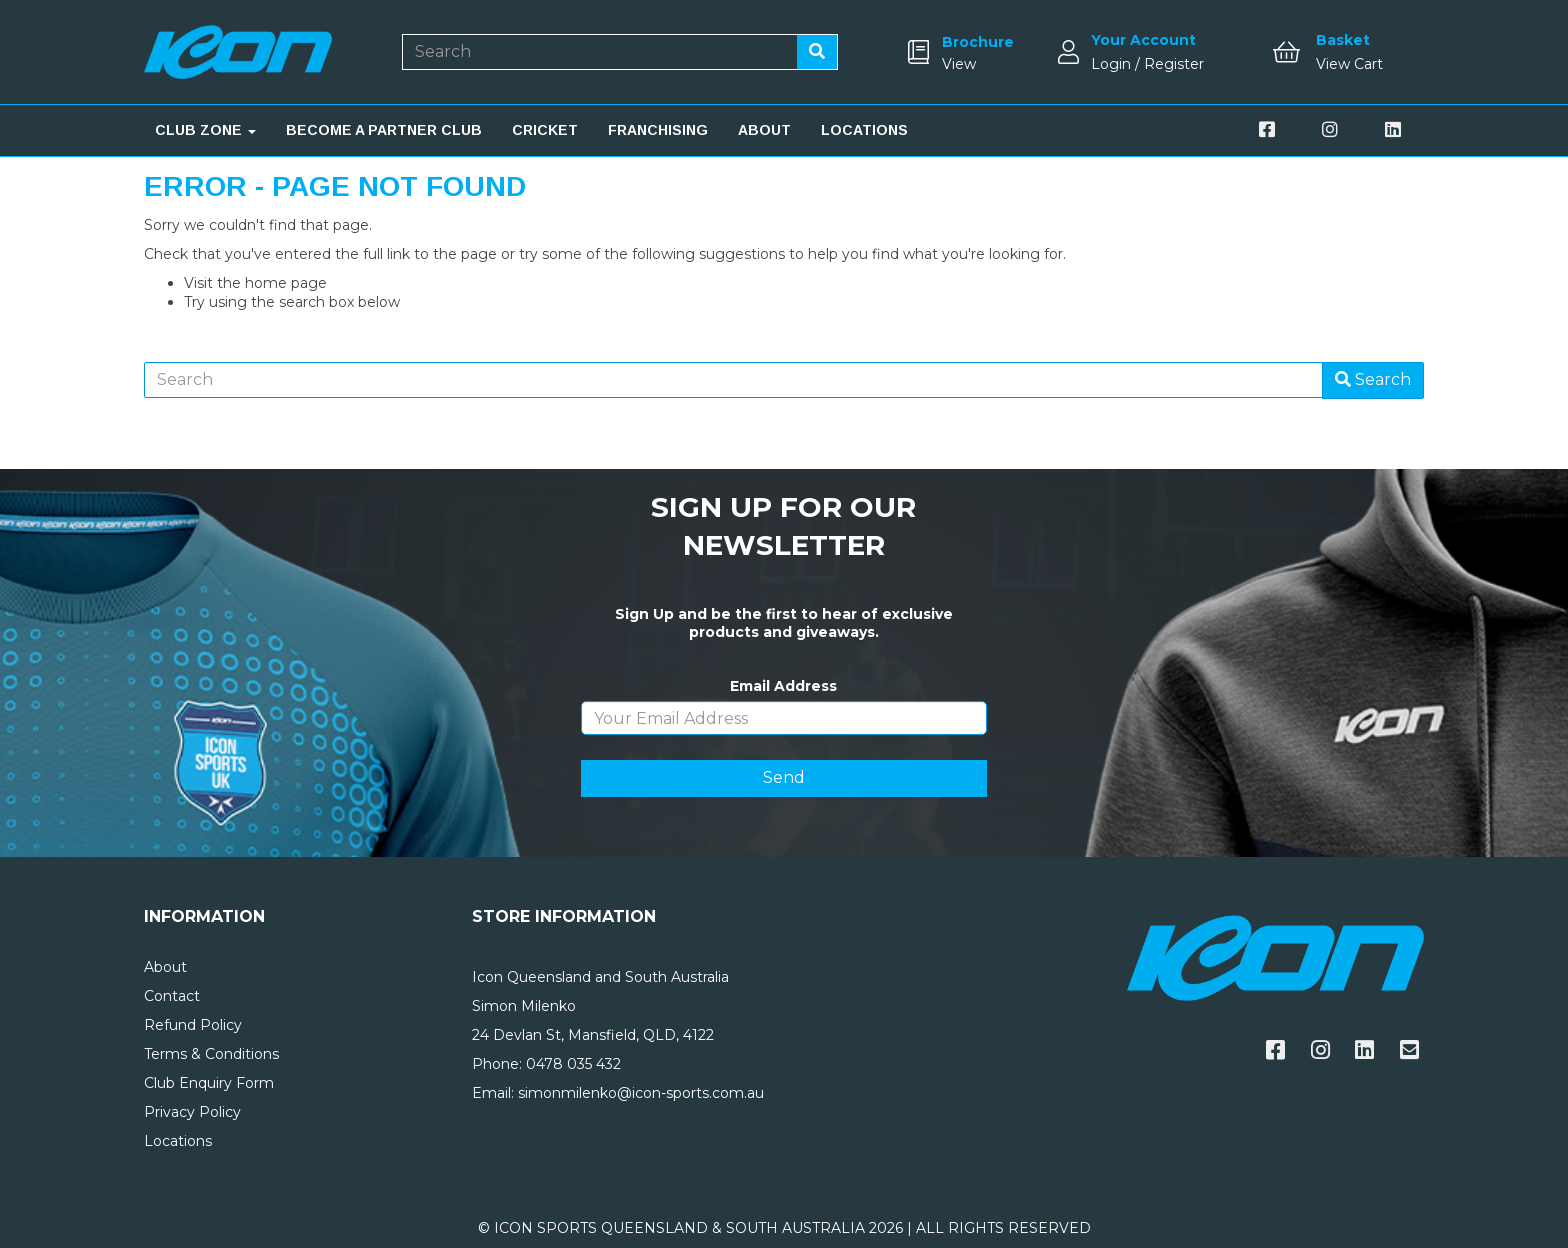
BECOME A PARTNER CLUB (384, 130)
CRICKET (545, 130)
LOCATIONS (864, 130)
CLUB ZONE (205, 130)
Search (1373, 379)
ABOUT (764, 130)
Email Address (783, 686)
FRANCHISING (658, 130)
